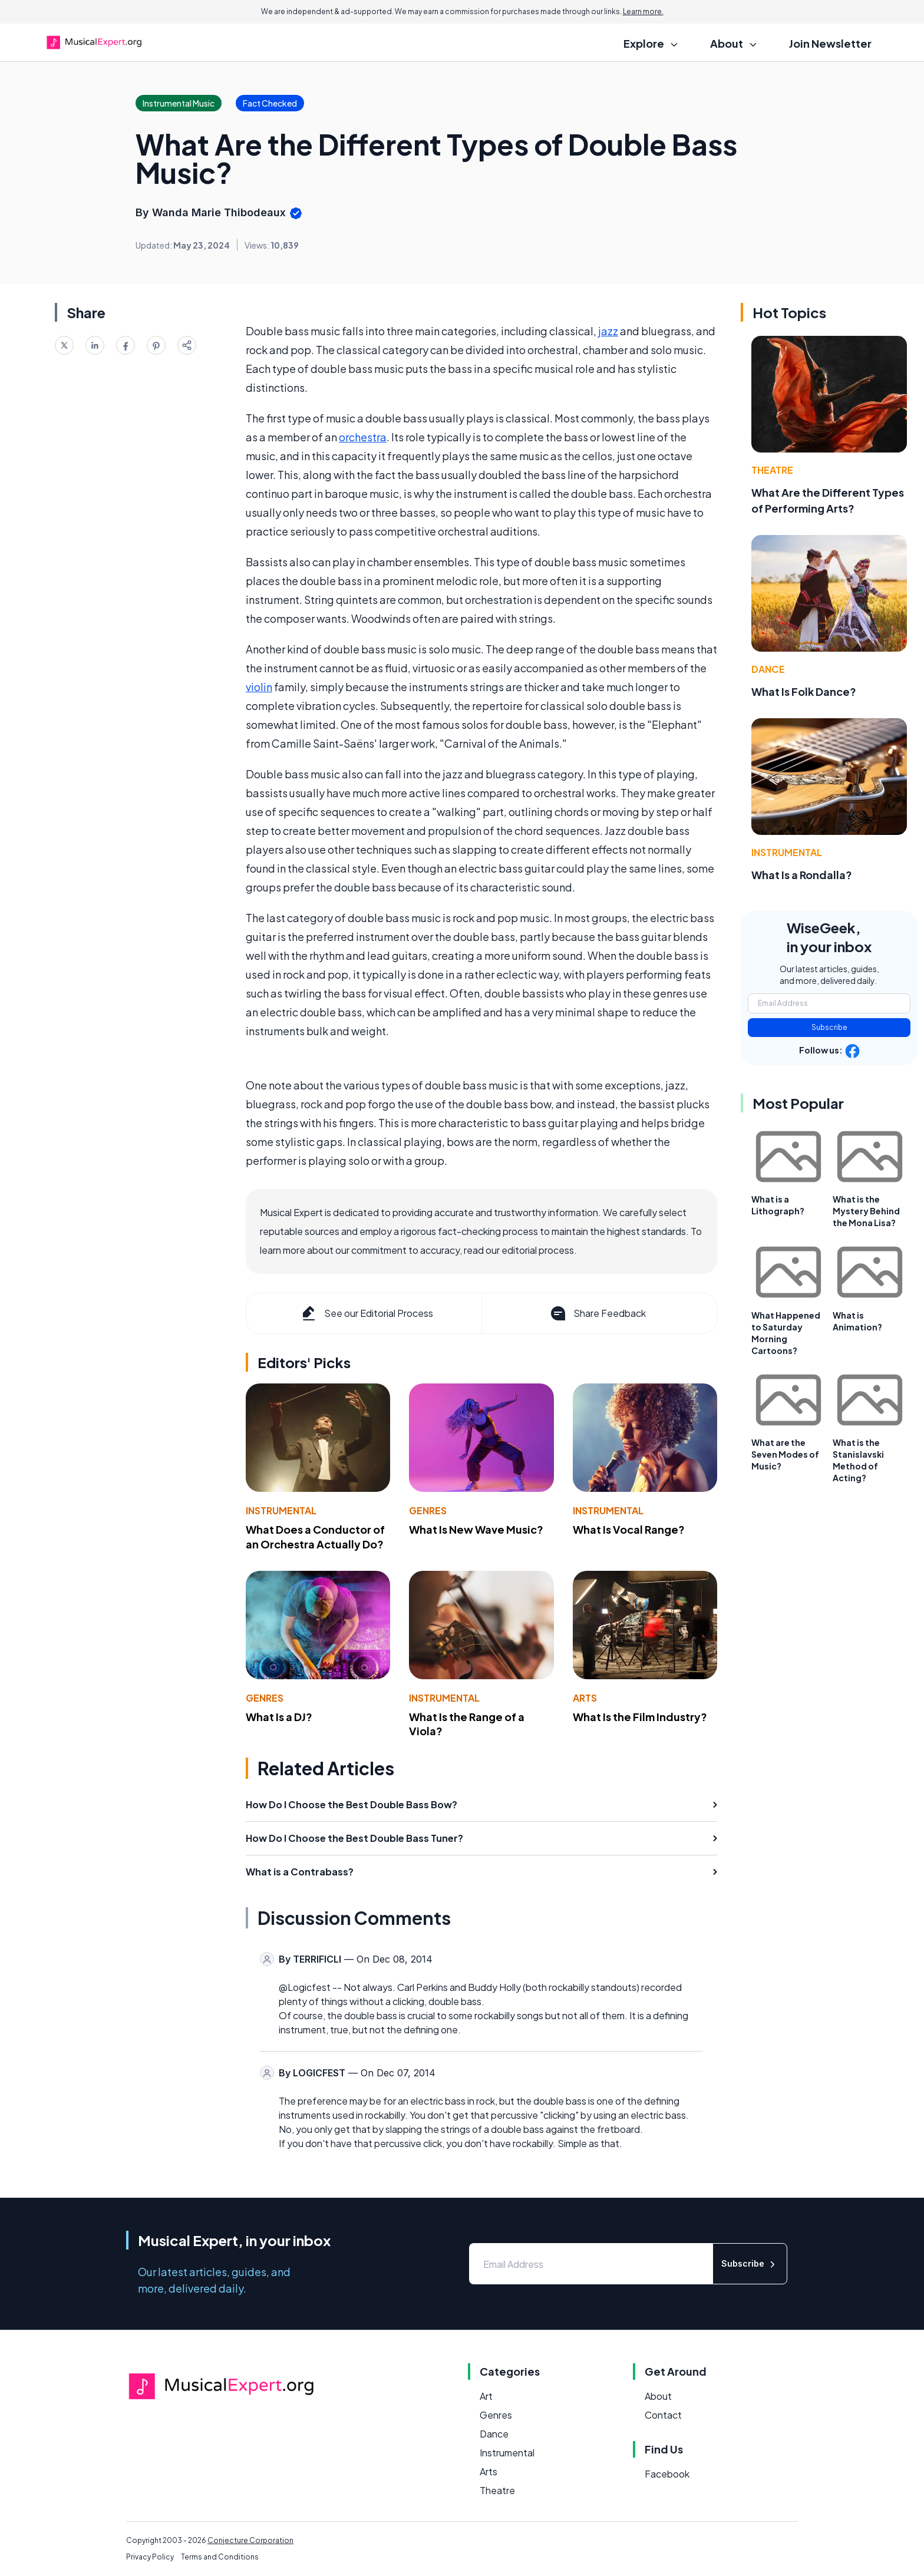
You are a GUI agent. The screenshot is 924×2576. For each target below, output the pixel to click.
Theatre (772, 470)
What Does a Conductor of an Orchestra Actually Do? (315, 1537)
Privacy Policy (150, 2556)
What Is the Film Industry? (640, 1716)
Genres (428, 1510)
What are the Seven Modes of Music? (785, 1454)
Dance (768, 669)
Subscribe (829, 1027)
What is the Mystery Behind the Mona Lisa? (866, 1211)
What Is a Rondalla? (801, 874)
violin (259, 686)
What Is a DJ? (279, 1716)
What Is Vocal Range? (629, 1529)
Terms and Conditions (220, 2556)
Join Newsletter (830, 43)
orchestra (363, 437)
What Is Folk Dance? (803, 691)
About (658, 2396)
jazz (608, 331)
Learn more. (643, 11)
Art (486, 2396)
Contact (663, 2415)
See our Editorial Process (366, 1313)
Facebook (667, 2474)
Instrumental (281, 1510)
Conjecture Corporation (250, 2540)
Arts (585, 1698)
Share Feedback (597, 1313)
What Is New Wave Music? (476, 1529)
